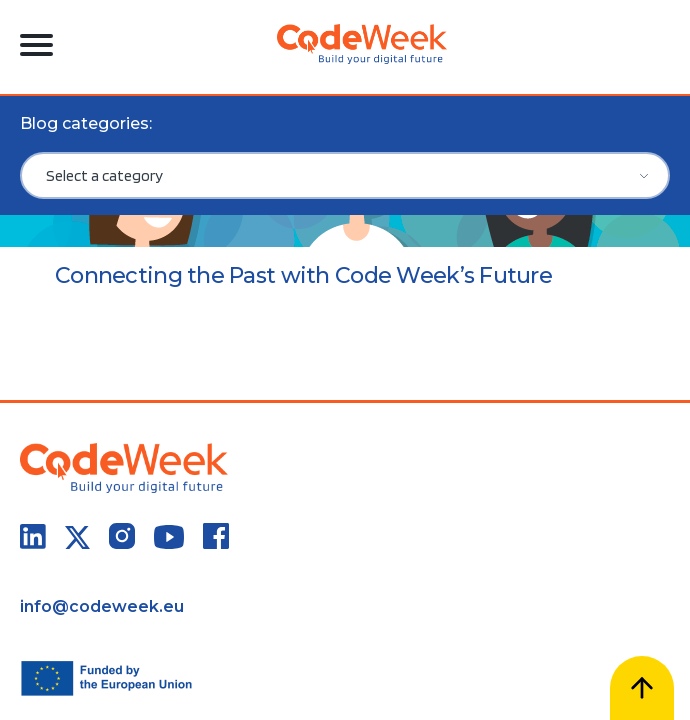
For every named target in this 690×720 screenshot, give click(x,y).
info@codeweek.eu (102, 606)
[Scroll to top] (642, 688)
